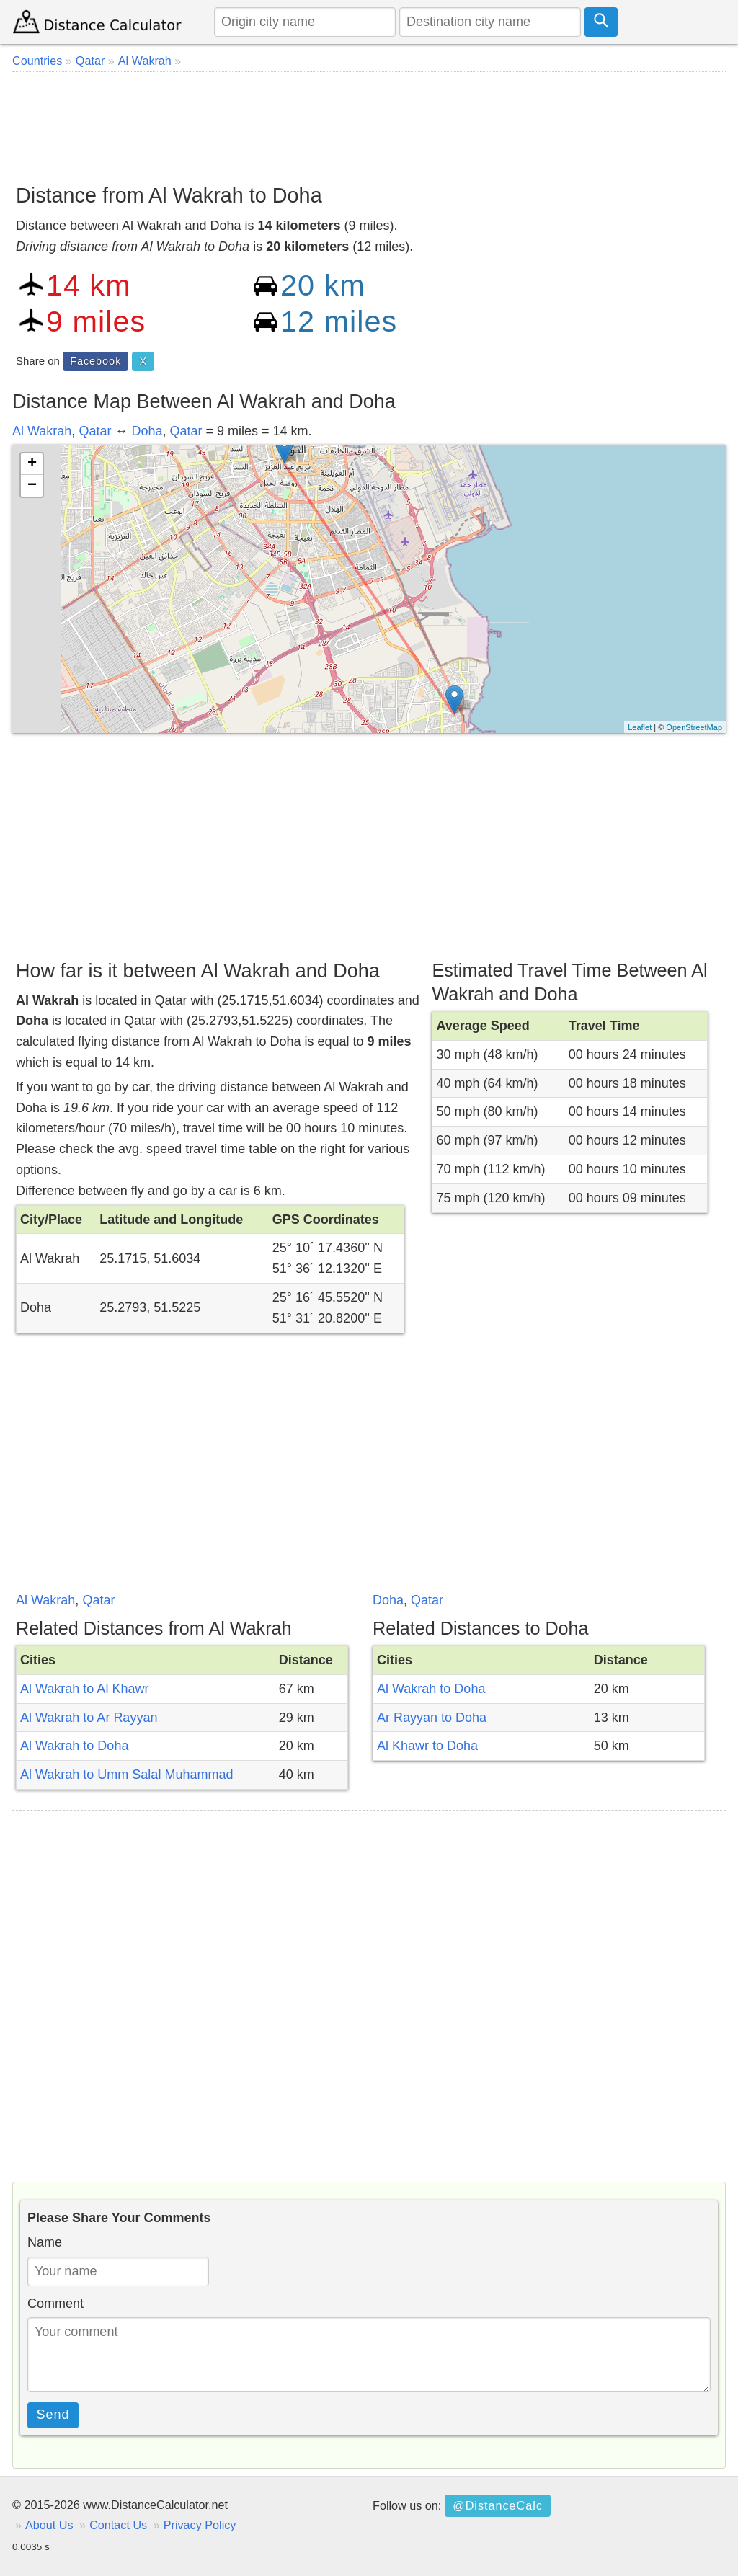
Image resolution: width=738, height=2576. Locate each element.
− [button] (32, 486)
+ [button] (32, 464)
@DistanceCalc (498, 2505)
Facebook (95, 361)
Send (53, 2414)
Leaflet (640, 727)
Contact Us (118, 2524)
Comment (55, 2303)
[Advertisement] (369, 122)
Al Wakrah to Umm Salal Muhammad (126, 1774)
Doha (146, 431)
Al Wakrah (41, 431)
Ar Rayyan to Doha (431, 1717)
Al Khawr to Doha (427, 1745)
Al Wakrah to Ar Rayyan (88, 1717)
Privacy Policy (200, 2524)
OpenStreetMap (694, 727)
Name (44, 2242)
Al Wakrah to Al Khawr (84, 1689)
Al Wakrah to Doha (74, 1745)
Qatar (95, 431)
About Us (49, 2524)
